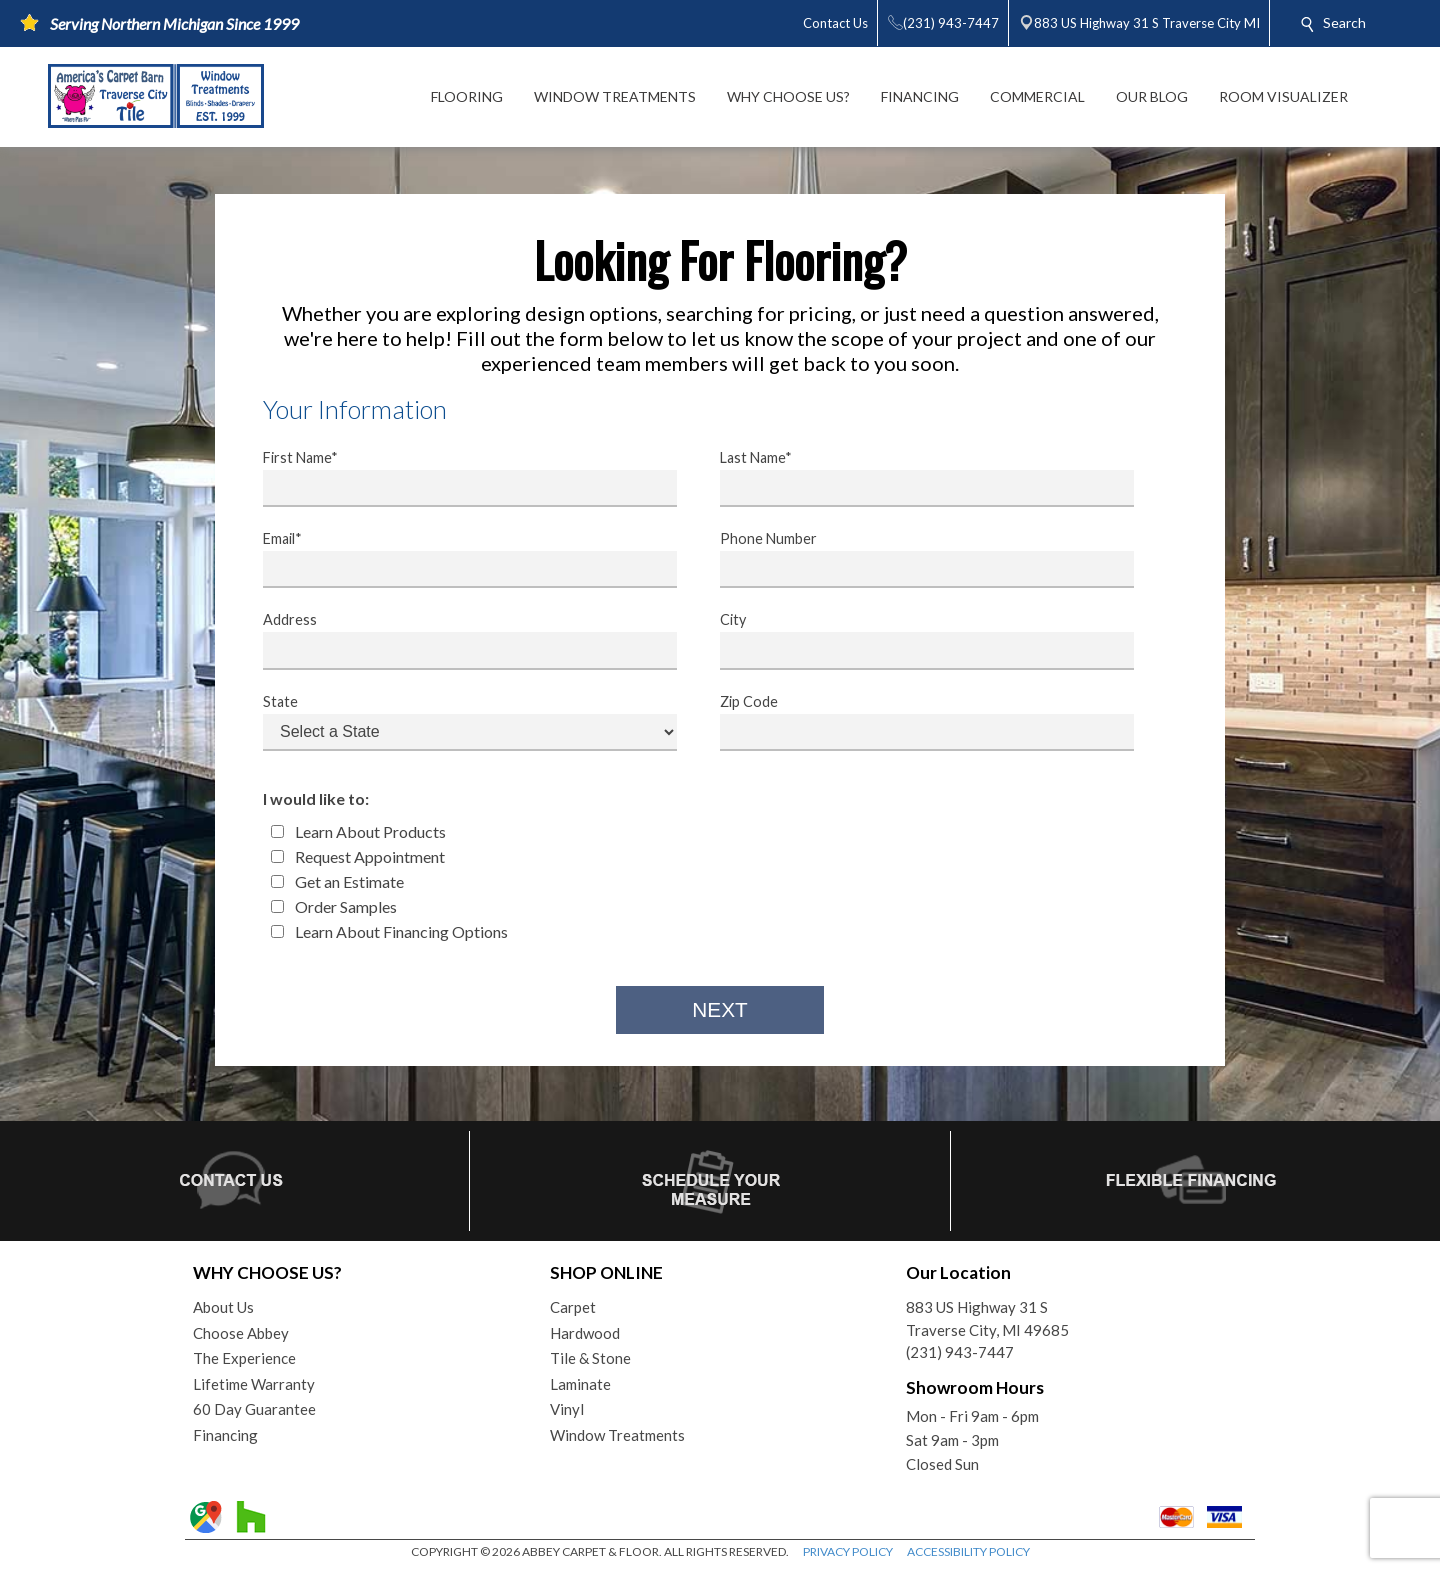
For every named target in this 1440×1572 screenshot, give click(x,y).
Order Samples (334, 906)
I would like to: (316, 798)
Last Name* (914, 478)
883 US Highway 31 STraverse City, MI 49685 (987, 1318)
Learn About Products (358, 831)
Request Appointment (358, 856)
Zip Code (914, 722)
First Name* (457, 478)
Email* (457, 559)
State (457, 722)
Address (457, 640)
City (914, 640)
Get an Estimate (337, 881)
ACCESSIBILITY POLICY (968, 1551)
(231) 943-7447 (960, 1352)
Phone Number (914, 559)
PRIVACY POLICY (848, 1551)
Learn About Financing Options (389, 931)
